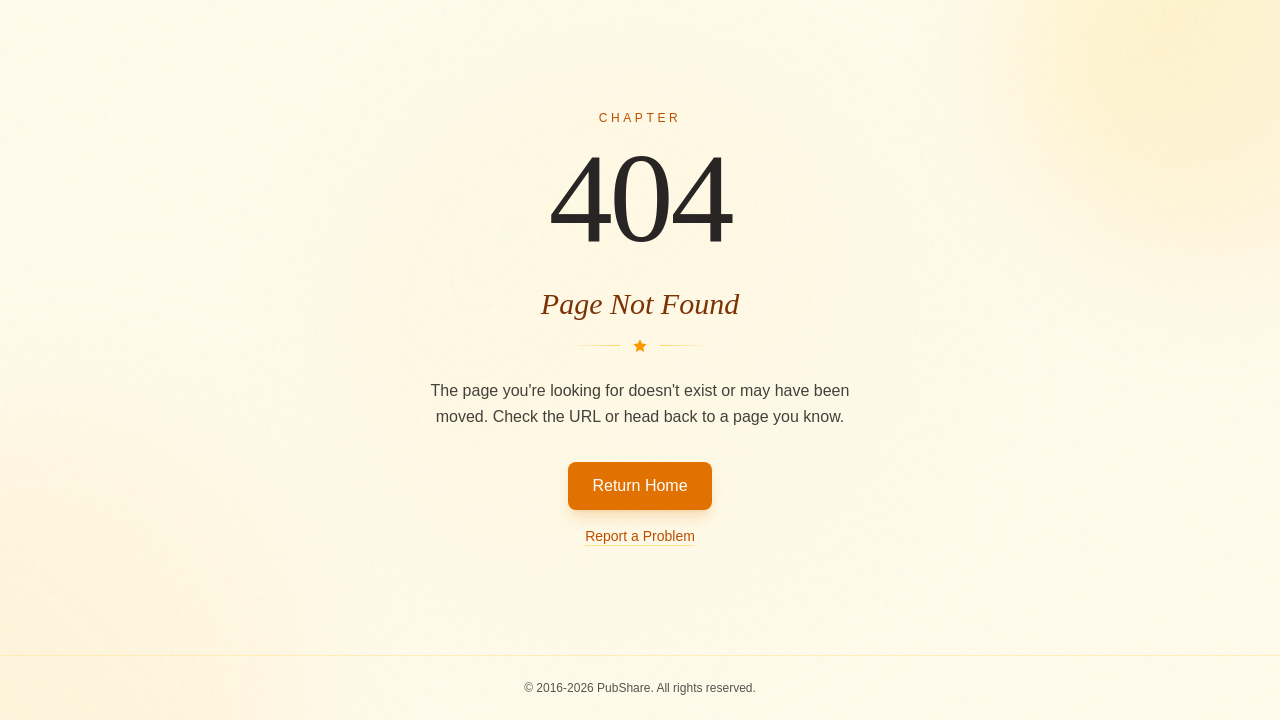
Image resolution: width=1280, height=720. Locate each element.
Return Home (639, 485)
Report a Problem (640, 536)
